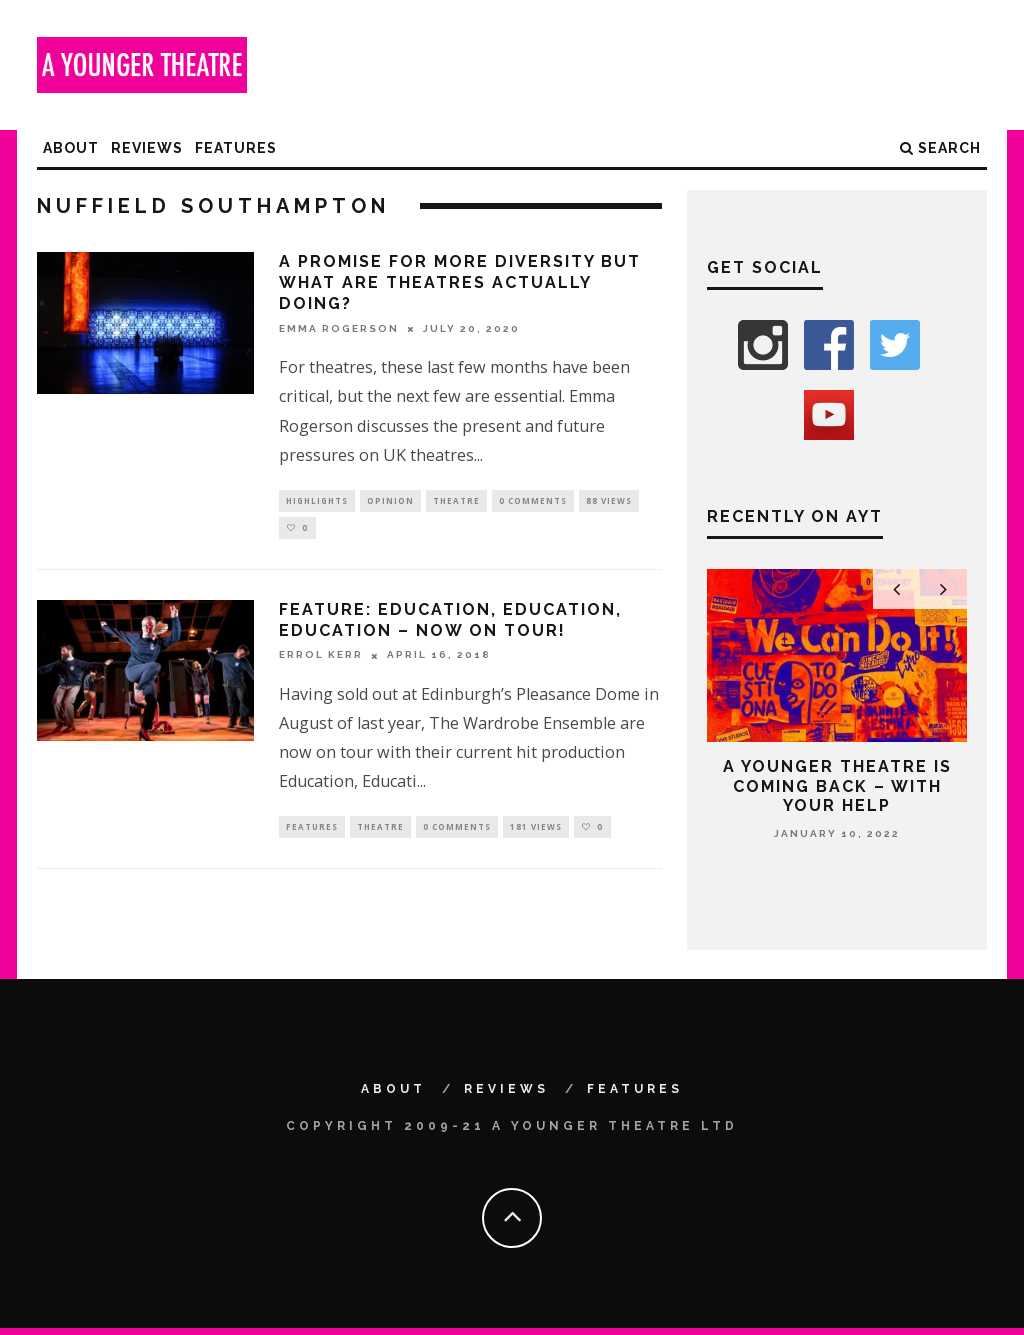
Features (236, 148)
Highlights (317, 501)
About (71, 148)
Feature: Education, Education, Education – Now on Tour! (450, 625)
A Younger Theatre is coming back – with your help (837, 785)
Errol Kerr (321, 660)
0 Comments (533, 501)
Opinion (390, 501)
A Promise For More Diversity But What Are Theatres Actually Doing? (460, 282)
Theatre (456, 501)
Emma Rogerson (339, 328)
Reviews (147, 148)
